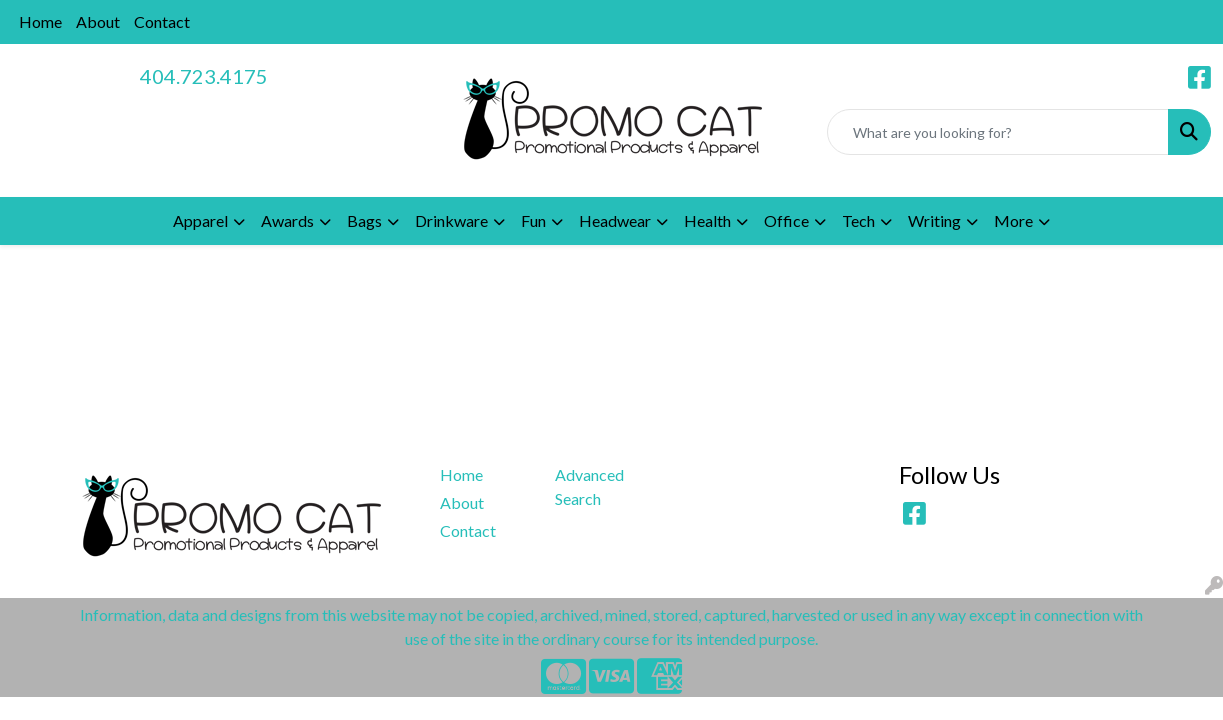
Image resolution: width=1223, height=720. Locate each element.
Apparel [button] (200, 220)
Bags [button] (364, 220)
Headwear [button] (615, 220)
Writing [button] (934, 220)
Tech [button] (858, 220)
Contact (162, 21)
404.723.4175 (204, 76)
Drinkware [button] (451, 220)
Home (40, 21)
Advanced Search (589, 486)
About (98, 21)
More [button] (1013, 220)
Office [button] (786, 220)
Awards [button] (287, 220)
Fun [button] (533, 220)
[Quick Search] (998, 132)
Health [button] (707, 220)
